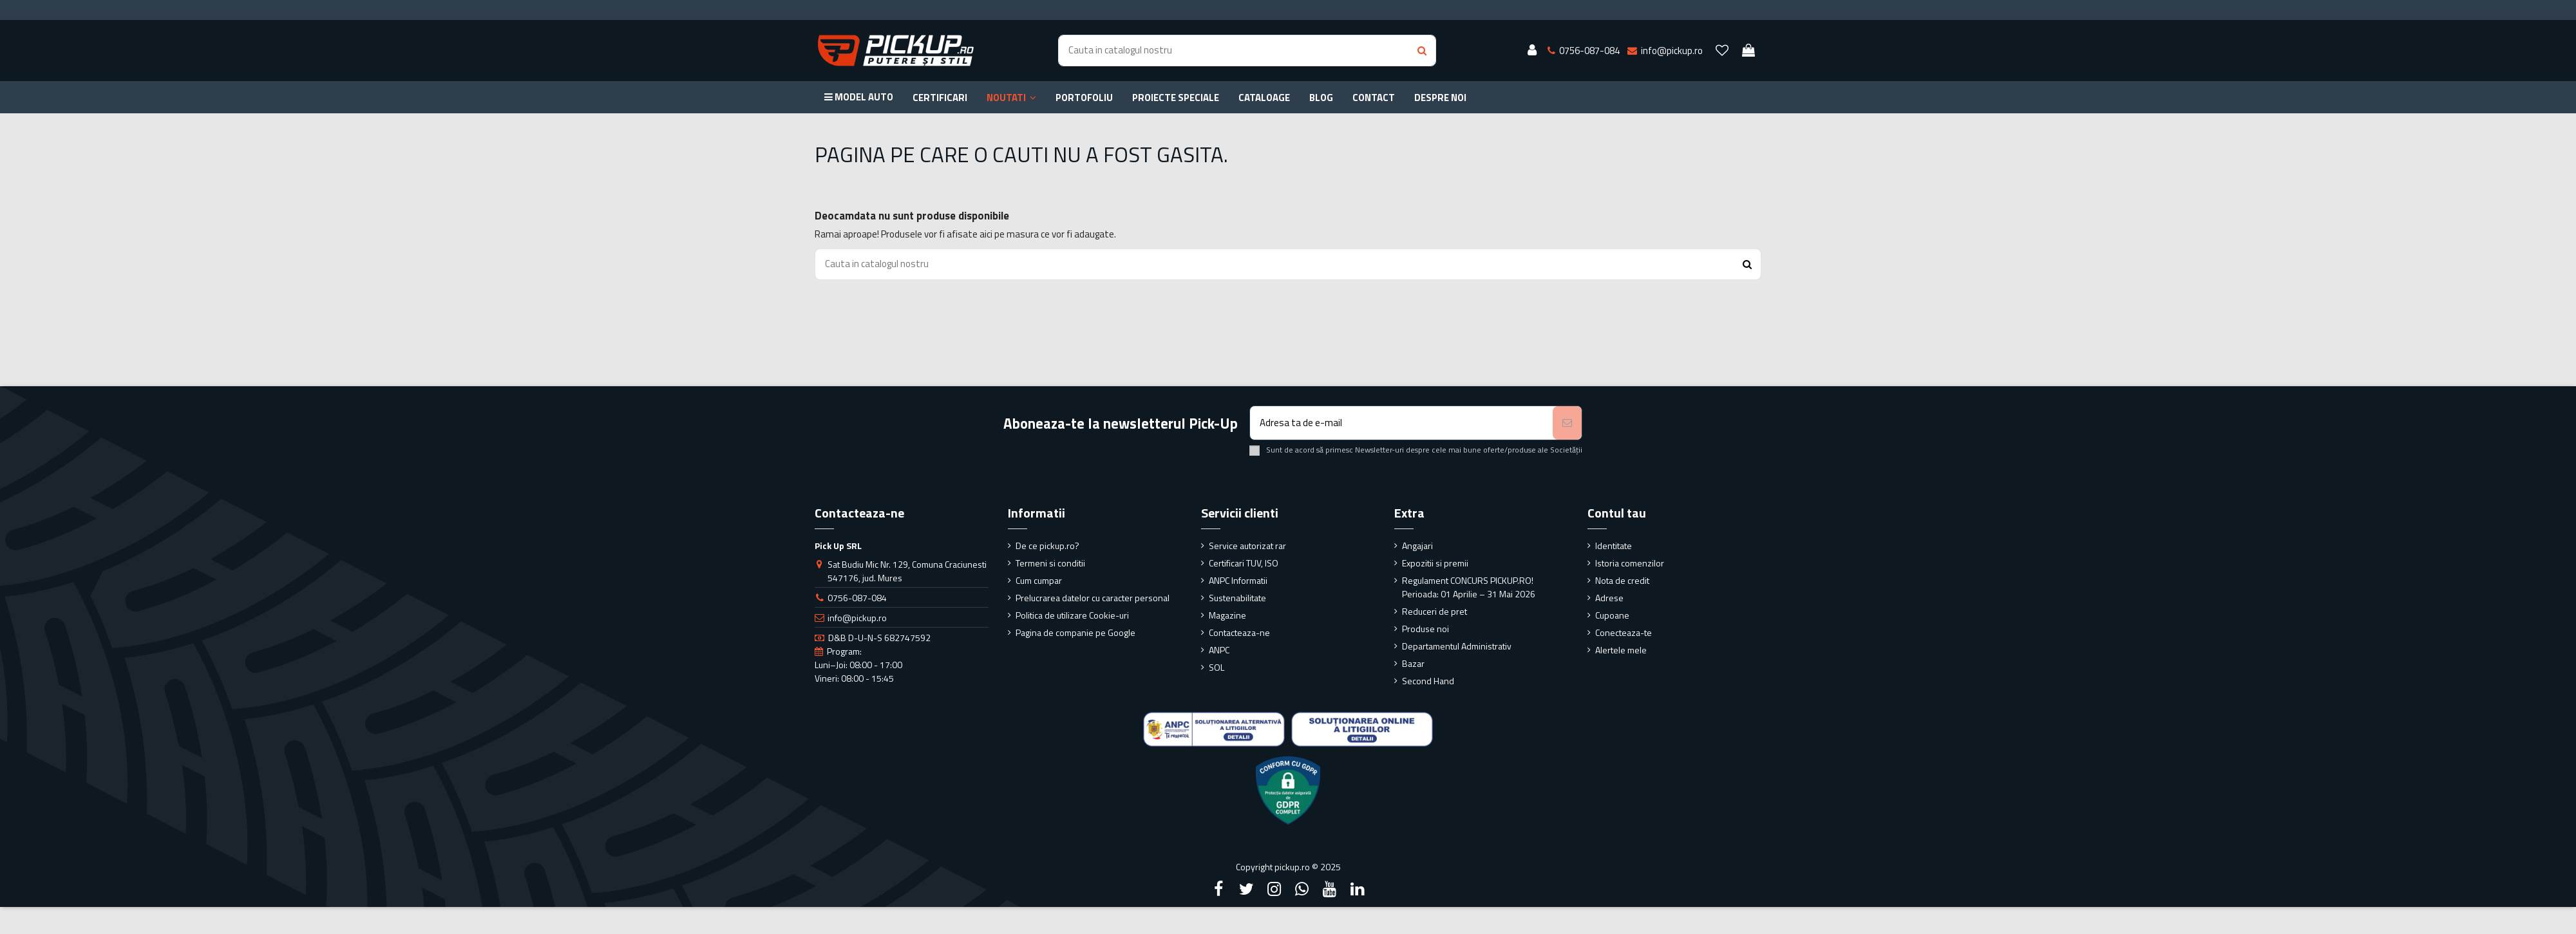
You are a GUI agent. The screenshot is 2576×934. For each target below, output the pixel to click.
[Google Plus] (1302, 889)
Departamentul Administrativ (1456, 646)
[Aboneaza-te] (1567, 423)
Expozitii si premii (1435, 563)
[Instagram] (1274, 889)
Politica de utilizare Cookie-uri (1072, 615)
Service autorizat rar (1247, 545)
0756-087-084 (857, 597)
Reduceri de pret (1434, 611)
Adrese (1609, 597)
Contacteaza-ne (1239, 632)
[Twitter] (1246, 889)
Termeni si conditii (1050, 563)
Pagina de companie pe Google (1075, 632)
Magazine (1227, 615)
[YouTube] (1330, 889)
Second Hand (1428, 680)
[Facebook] (1218, 889)
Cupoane (1612, 615)
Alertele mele (1621, 650)
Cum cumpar (1039, 580)
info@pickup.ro (857, 617)
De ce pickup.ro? (1047, 545)
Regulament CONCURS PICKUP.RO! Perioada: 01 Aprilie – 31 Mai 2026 (1468, 587)
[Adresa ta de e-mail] (1401, 423)
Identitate (1613, 545)
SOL (1216, 667)
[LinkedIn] (1357, 889)
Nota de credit (1622, 580)
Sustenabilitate (1237, 597)
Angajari (1417, 545)
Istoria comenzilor (1629, 563)
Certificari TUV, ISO (1243, 563)
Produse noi (1425, 628)
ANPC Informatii (1238, 580)
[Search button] (1422, 50)
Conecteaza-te (1623, 632)
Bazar (1413, 663)
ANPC (1219, 650)
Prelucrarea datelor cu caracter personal (1093, 597)
